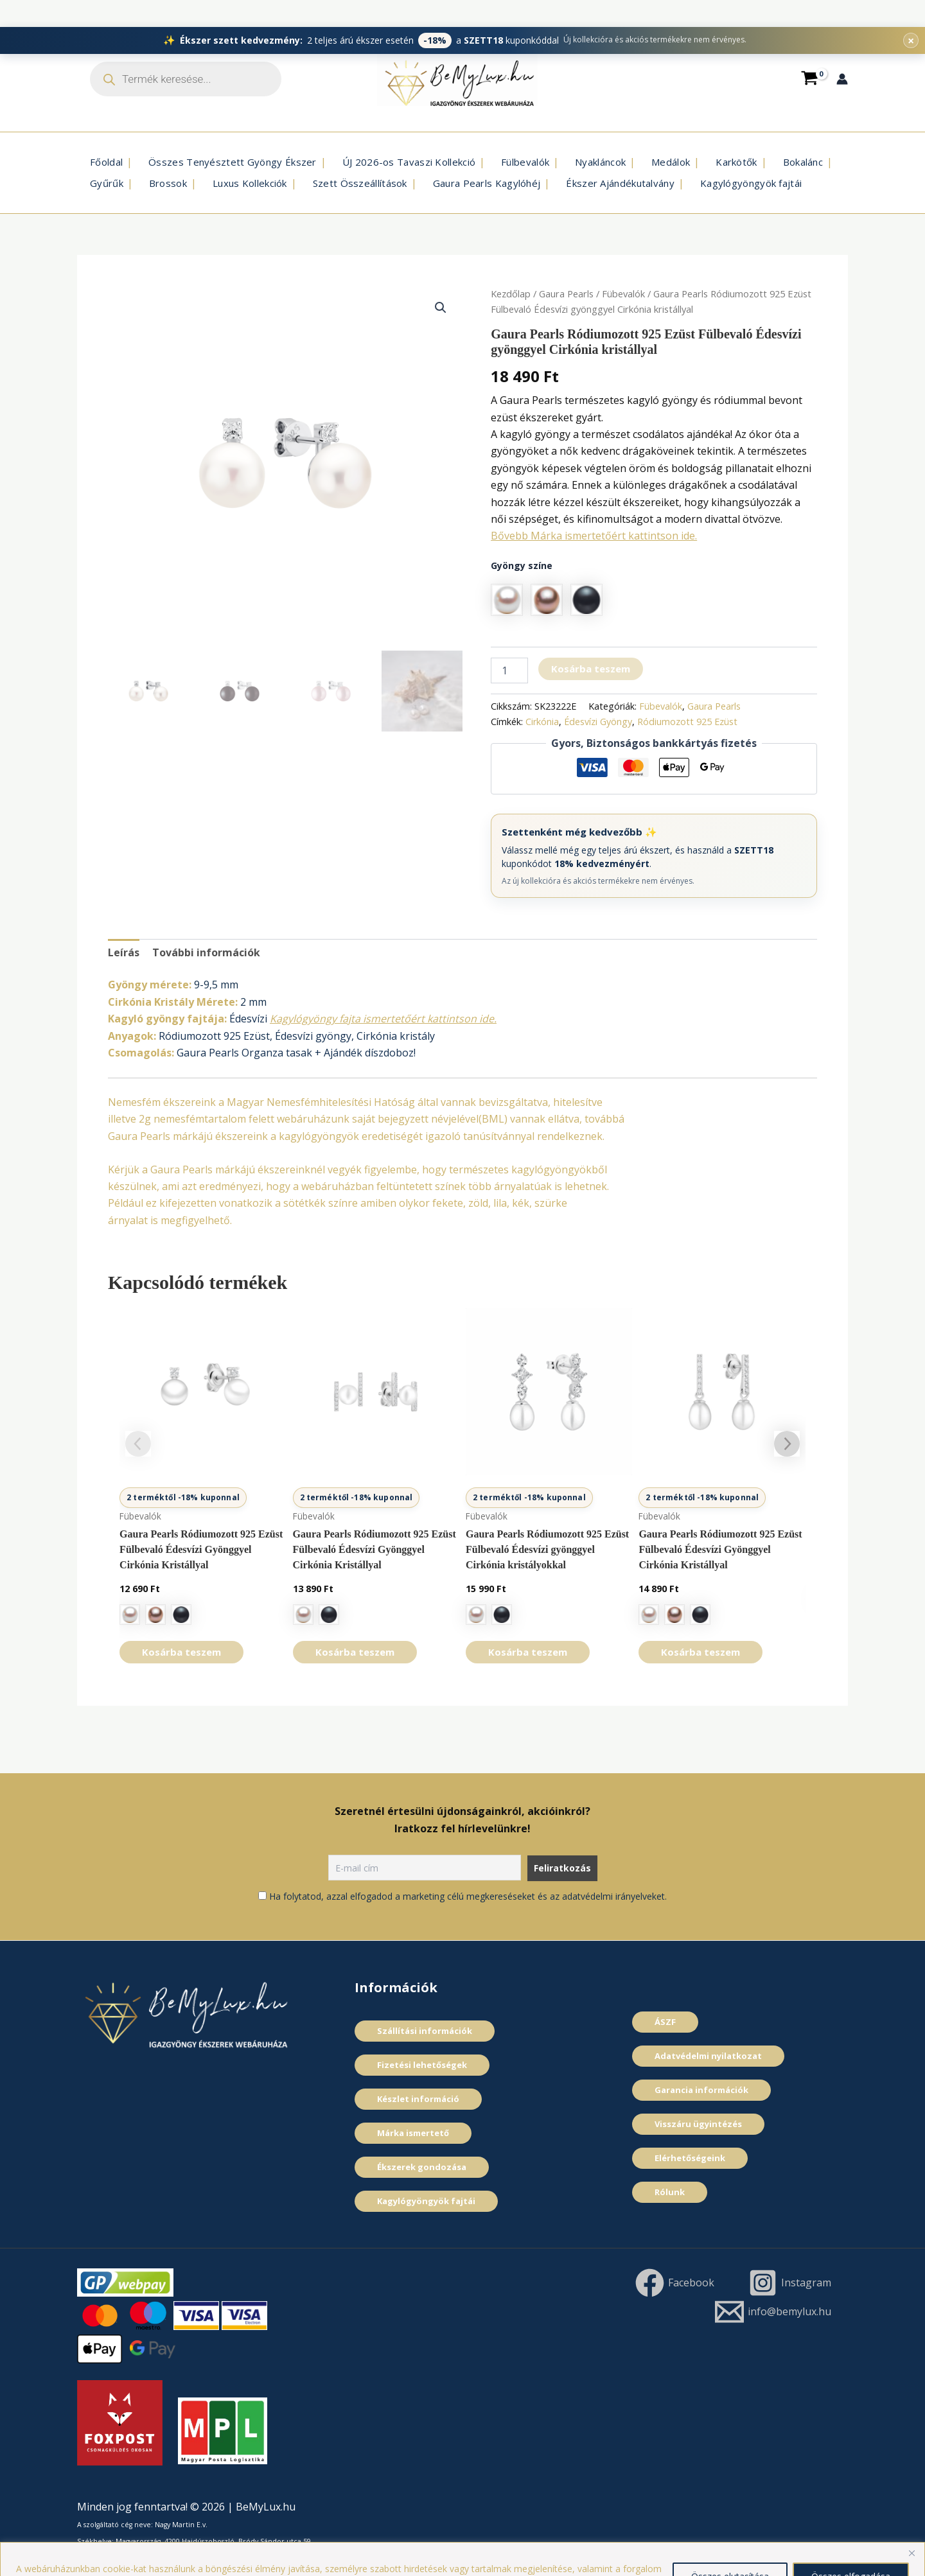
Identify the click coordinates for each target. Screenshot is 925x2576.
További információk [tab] (206, 952)
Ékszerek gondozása (421, 2167)
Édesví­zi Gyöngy (598, 721)
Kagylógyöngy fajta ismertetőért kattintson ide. (383, 1019)
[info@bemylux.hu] (772, 2311)
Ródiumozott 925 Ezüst (687, 721)
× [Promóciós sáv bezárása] (911, 13)
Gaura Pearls (566, 293)
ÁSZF (665, 2022)
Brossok (168, 183)
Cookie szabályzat (476, 2557)
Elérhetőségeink (690, 2158)
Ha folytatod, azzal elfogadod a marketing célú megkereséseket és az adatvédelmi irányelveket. (468, 1896)
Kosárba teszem (590, 668)
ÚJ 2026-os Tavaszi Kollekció (408, 161)
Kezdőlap (511, 293)
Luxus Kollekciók (250, 183)
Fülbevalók (525, 161)
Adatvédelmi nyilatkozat (708, 2056)
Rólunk (670, 2192)
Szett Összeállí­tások (360, 183)
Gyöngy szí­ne (521, 565)
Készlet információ (418, 2099)
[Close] (911, 2526)
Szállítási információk (424, 2031)
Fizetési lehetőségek (422, 2065)
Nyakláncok (600, 161)
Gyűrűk (106, 183)
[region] (462, 2545)
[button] (440, 307)
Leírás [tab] (123, 952)
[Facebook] (674, 2282)
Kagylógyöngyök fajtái (751, 183)
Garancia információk (701, 2090)
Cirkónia (542, 721)
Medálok (670, 161)
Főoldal (106, 161)
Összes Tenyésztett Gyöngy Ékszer (232, 161)
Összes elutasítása (730, 2549)
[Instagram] (789, 2282)
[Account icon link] (842, 79)
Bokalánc (803, 161)
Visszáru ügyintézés (698, 2124)
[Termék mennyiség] (509, 670)
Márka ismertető (413, 2133)
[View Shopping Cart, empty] (809, 79)
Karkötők (736, 161)
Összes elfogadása (850, 2549)
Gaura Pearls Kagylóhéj (487, 183)
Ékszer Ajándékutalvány (620, 183)
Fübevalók (623, 293)
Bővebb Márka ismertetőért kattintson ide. (594, 536)
